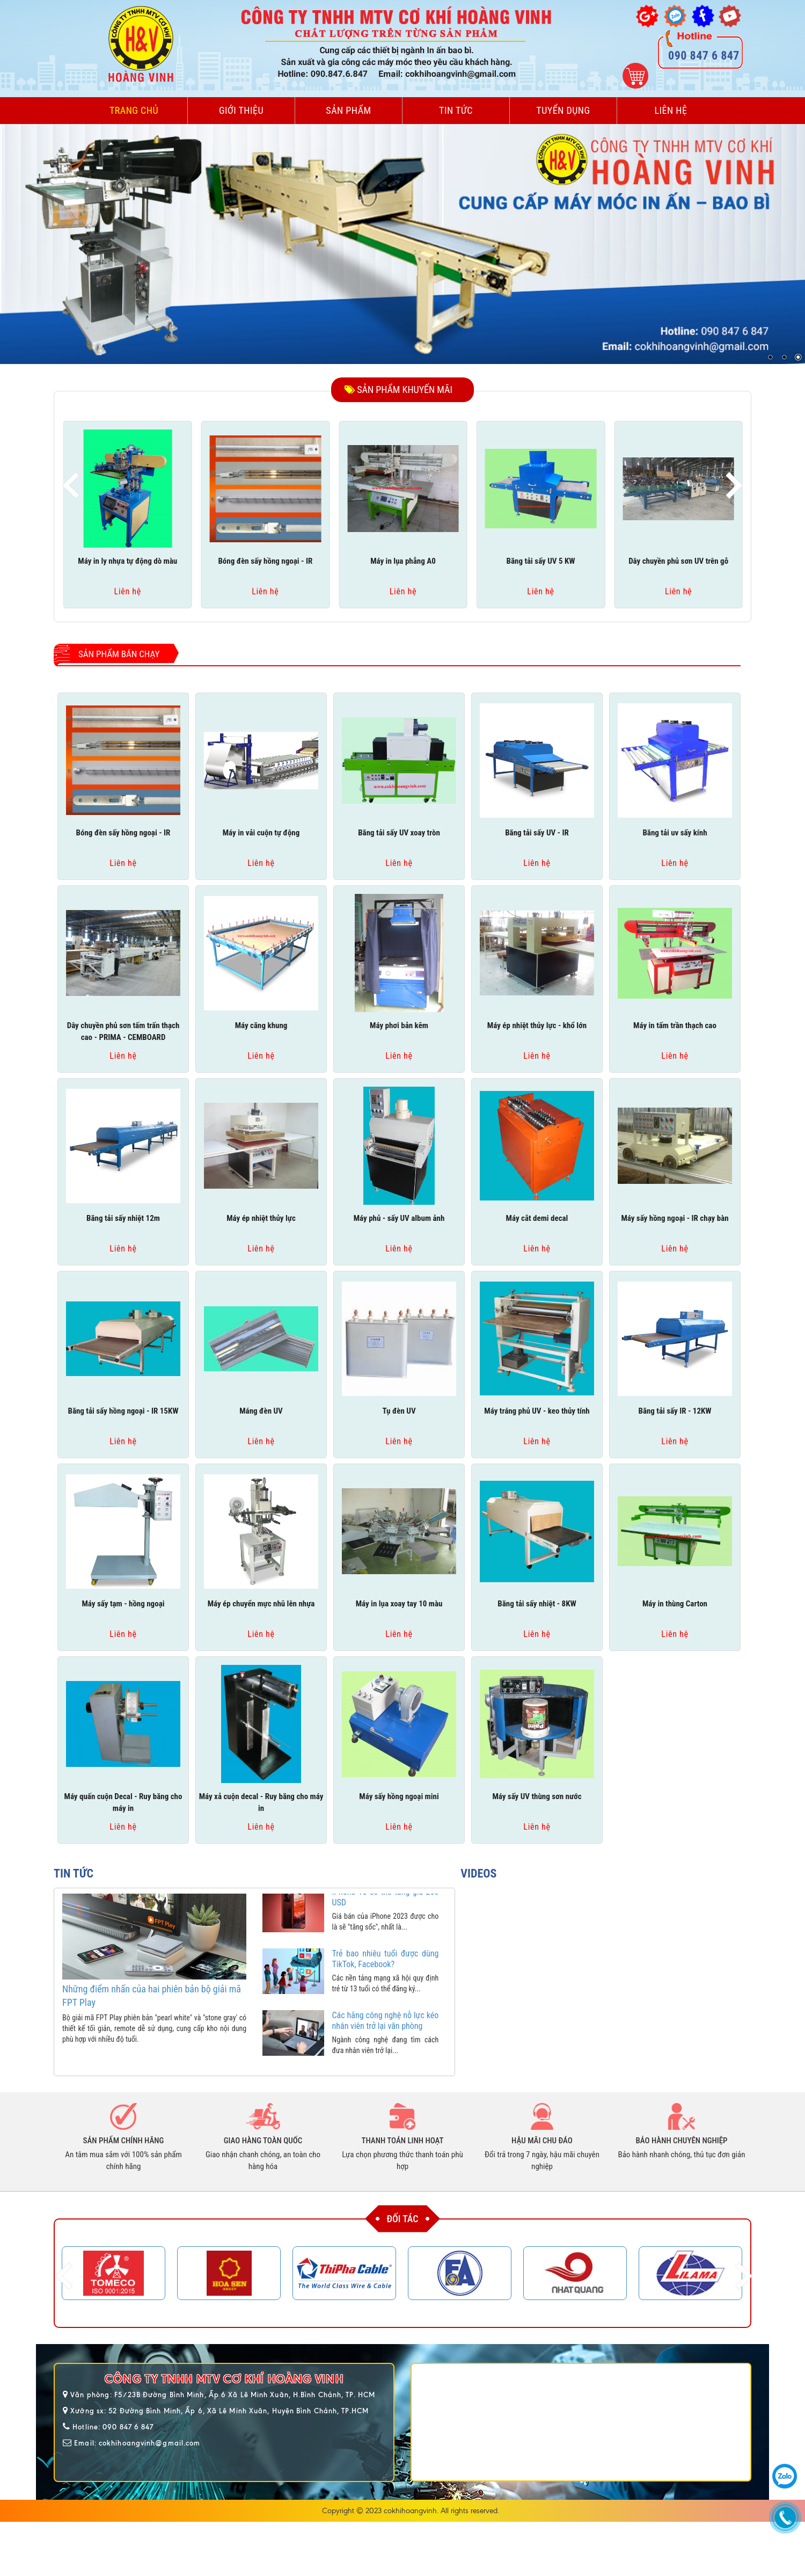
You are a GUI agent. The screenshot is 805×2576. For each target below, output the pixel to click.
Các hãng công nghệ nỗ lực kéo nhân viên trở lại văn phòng (385, 2036)
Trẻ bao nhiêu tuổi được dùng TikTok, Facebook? (385, 1974)
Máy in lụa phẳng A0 (403, 561)
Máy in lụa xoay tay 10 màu (399, 1604)
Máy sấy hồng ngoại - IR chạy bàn (674, 1218)
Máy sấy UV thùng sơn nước (536, 1796)
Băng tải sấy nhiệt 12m (123, 1218)
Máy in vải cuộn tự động (261, 833)
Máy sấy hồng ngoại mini (398, 1796)
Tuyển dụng (563, 110)
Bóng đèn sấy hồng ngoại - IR (265, 561)
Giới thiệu (241, 110)
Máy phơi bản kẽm (399, 1025)
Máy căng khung (261, 1025)
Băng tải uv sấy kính (674, 833)
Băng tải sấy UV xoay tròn (399, 833)
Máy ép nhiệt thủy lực (261, 1218)
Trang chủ (133, 110)
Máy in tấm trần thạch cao (674, 1025)
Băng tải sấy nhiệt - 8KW (536, 1604)
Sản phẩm (348, 110)
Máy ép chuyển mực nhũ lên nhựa (261, 1604)
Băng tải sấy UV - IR (537, 833)
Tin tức (456, 110)
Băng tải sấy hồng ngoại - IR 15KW (123, 1411)
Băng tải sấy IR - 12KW (674, 1411)
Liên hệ (671, 110)
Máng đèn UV (261, 1411)
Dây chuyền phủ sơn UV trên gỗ (678, 561)
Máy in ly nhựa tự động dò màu (127, 561)
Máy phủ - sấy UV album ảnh (399, 1218)
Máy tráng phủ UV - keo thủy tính (536, 1411)
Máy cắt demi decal (537, 1218)
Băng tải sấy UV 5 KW (541, 561)
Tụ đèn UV (398, 1411)
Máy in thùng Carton (674, 1604)
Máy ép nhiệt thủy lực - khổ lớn (537, 1025)
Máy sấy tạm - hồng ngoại (123, 1604)
